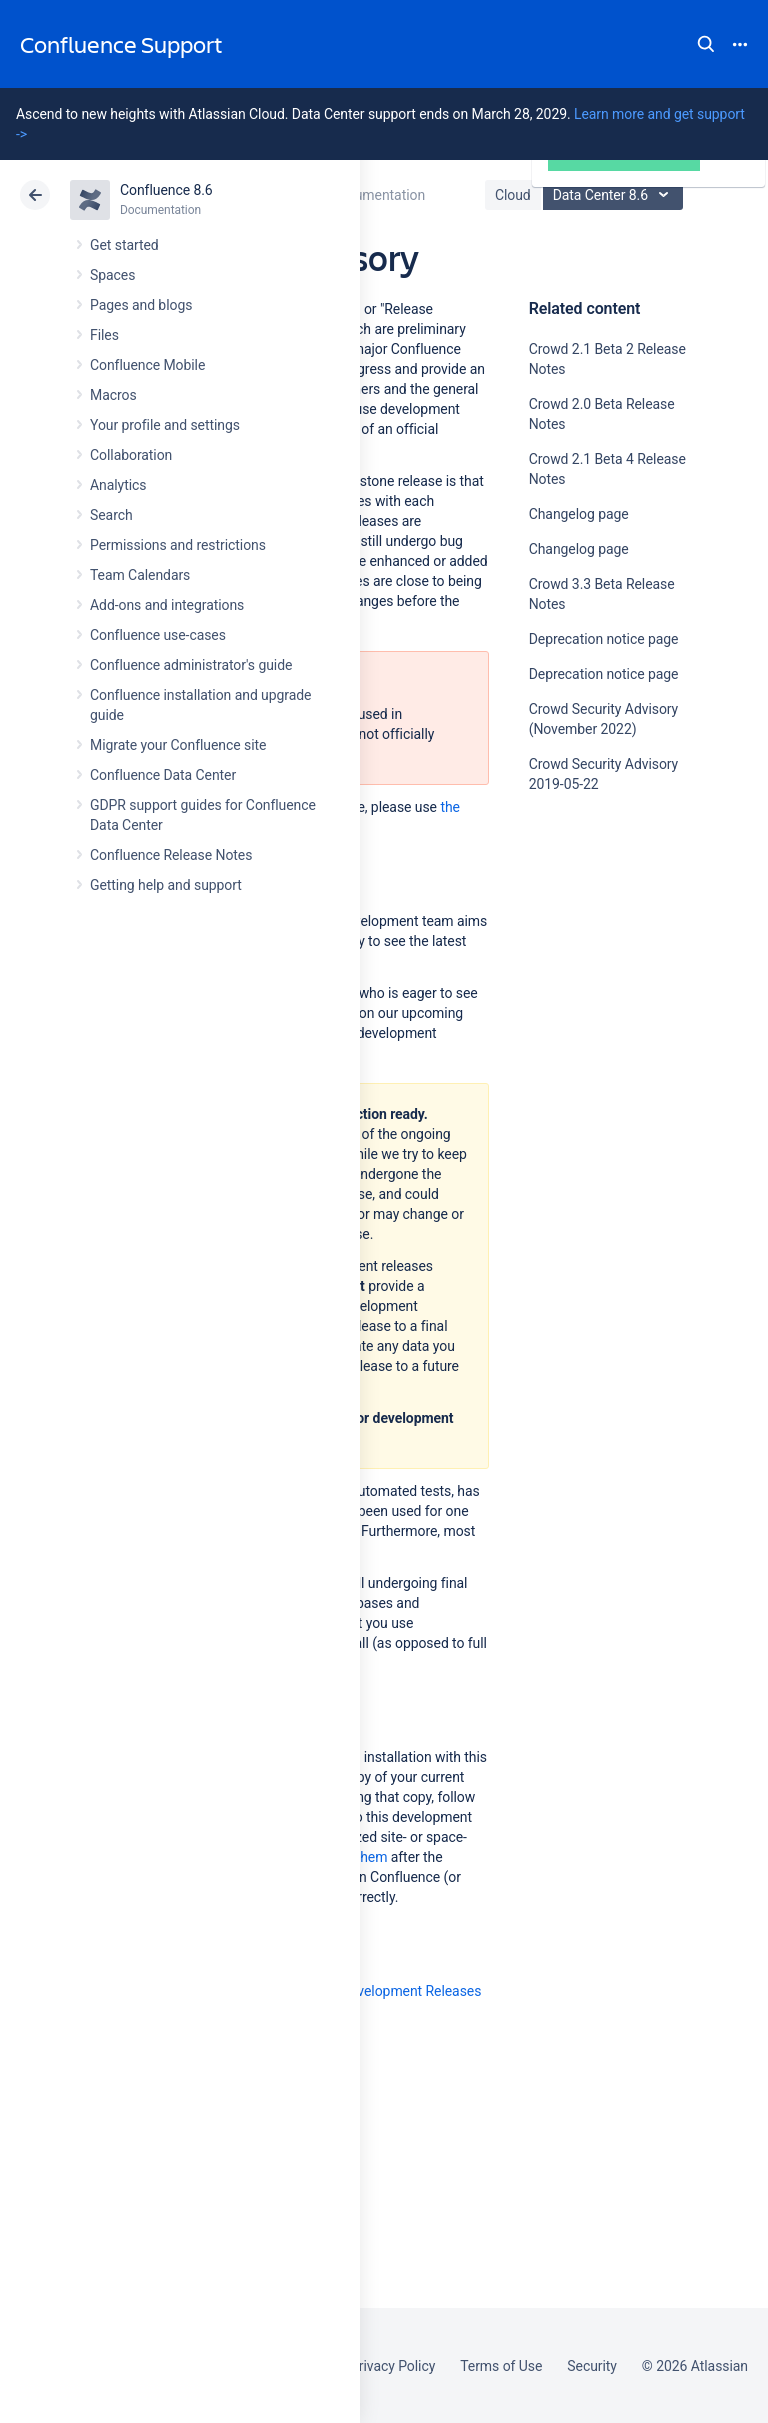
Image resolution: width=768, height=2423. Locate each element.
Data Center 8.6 (615, 195)
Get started (124, 245)
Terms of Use (501, 2366)
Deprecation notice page (604, 639)
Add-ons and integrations (167, 605)
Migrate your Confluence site (178, 745)
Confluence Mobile (147, 365)
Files (104, 335)
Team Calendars (140, 575)
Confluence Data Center (163, 775)
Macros (113, 395)
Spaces (112, 275)
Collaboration (131, 455)
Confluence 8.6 (166, 190)
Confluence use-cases (158, 635)
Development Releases (411, 1991)
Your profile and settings (165, 425)
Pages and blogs (141, 305)
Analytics (118, 485)
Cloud (513, 195)
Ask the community (599, 980)
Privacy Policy (392, 2366)
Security (592, 2366)
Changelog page (579, 514)
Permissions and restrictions (178, 545)
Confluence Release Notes (171, 855)
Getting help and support (166, 885)
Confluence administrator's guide (191, 665)
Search (706, 44)
